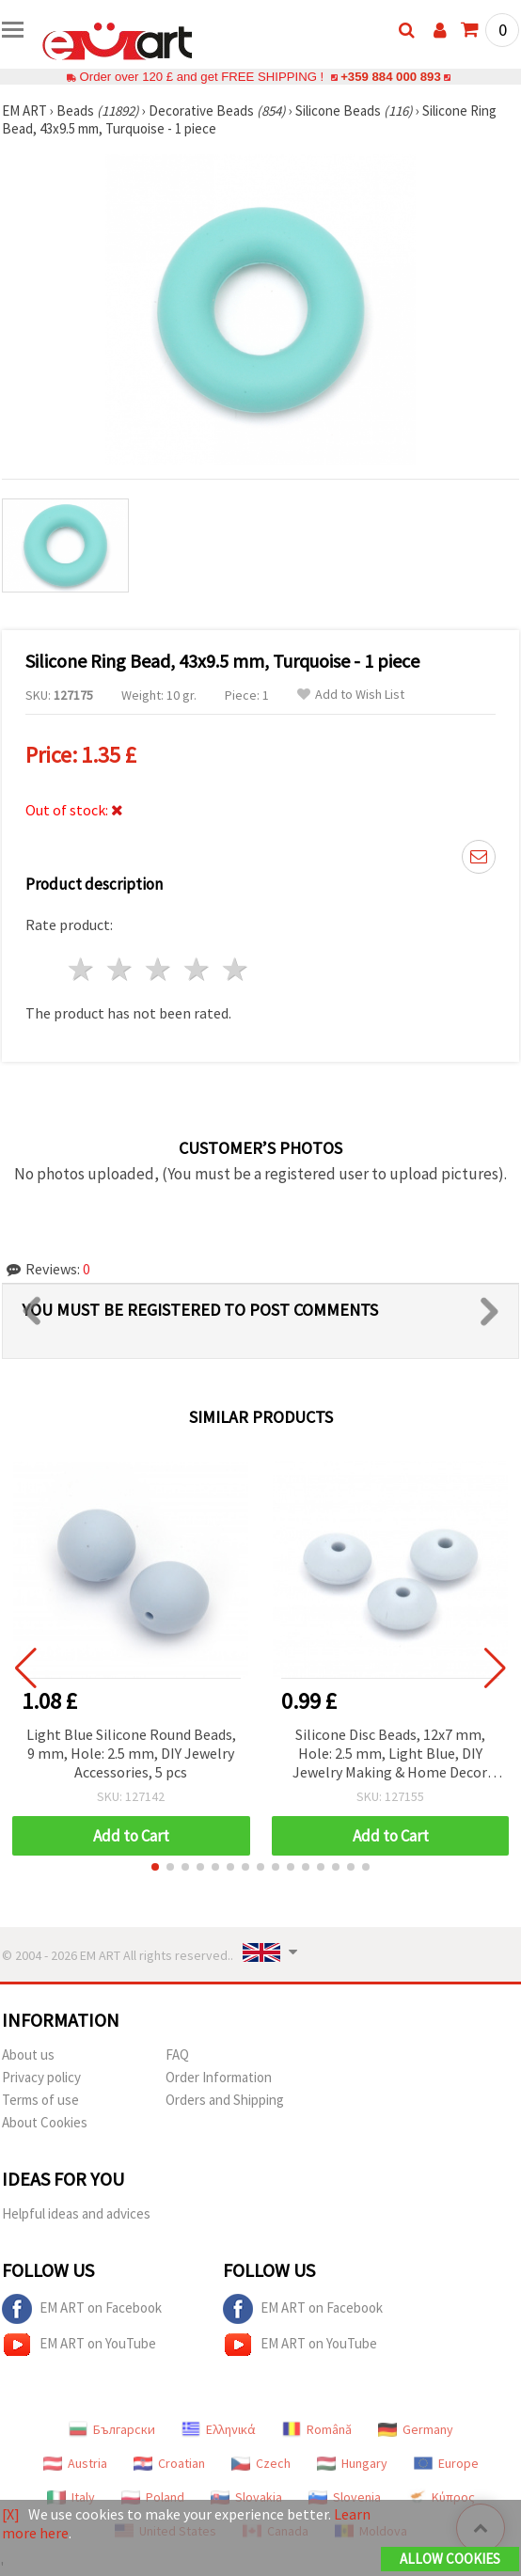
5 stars (235, 969)
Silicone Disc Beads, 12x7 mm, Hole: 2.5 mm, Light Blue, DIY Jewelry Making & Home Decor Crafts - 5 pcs (389, 1754)
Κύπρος (441, 2497)
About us (28, 2054)
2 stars (121, 969)
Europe (446, 2463)
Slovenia (344, 2497)
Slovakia (246, 2497)
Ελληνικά (219, 2429)
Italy (71, 2497)
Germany (415, 2429)
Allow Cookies (450, 2559)
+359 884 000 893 (390, 77)
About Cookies (44, 2122)
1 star (82, 969)
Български (112, 2429)
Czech (261, 2463)
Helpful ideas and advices (76, 2213)
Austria (75, 2463)
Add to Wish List (350, 694)
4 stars (197, 969)
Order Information (219, 2077)
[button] (155, 1867)
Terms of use (40, 2100)
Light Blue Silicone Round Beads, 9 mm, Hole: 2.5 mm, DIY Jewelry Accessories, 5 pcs (131, 1753)
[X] (11, 2514)
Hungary (352, 2463)
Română (317, 2429)
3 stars (159, 969)
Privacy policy (41, 2077)
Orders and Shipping (225, 2100)
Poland (152, 2497)
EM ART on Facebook (82, 2309)
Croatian (169, 2463)
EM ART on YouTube (79, 2345)
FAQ (177, 2054)
